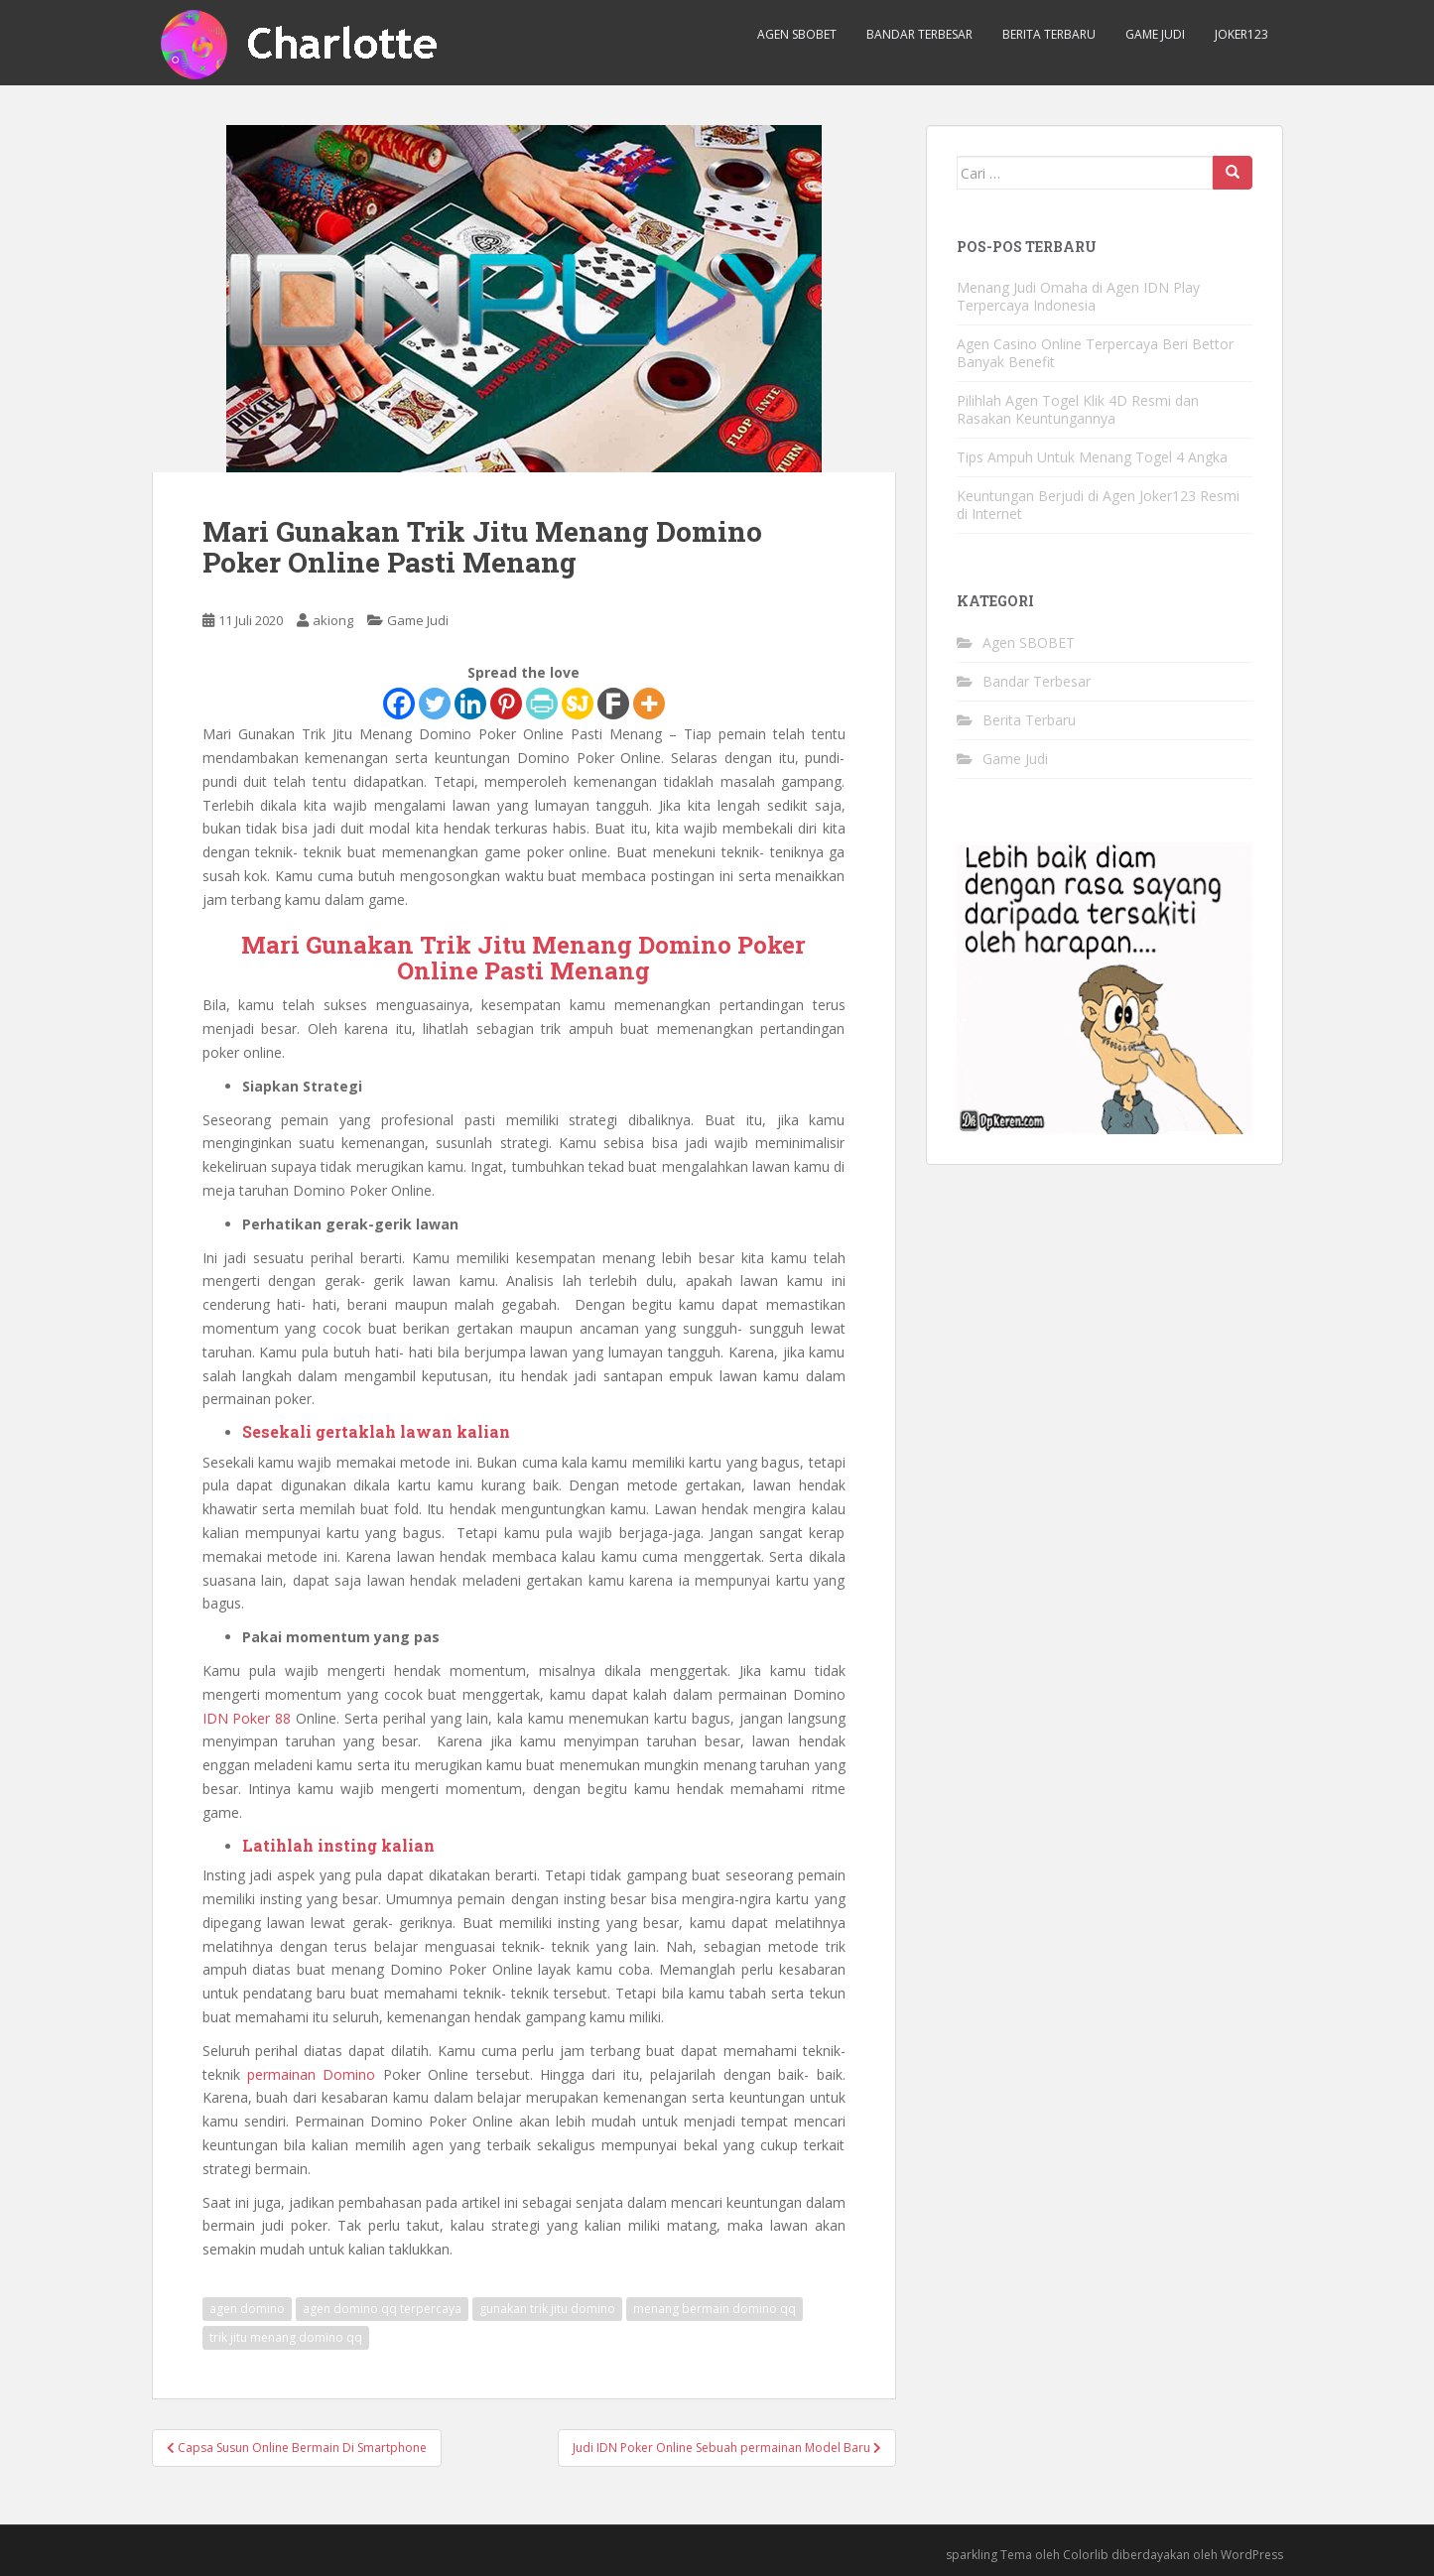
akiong (333, 620)
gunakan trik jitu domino (547, 2308)
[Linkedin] (470, 703)
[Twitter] (435, 703)
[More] (649, 703)
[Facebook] (399, 703)
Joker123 (1241, 34)
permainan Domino (311, 2074)
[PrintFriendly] (542, 703)
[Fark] (613, 703)
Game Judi (1155, 34)
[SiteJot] (577, 703)
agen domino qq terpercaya (382, 2308)
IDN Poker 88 (247, 1718)
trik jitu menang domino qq (285, 2337)
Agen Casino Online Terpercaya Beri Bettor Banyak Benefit (1095, 352)
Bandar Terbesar (919, 34)
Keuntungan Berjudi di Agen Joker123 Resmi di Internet (1098, 504)
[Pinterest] (506, 703)
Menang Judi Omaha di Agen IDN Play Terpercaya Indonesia (1078, 296)
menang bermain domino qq (714, 2308)
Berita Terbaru (1049, 34)
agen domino (247, 2308)
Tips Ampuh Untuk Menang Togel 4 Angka (1092, 457)
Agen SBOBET (797, 34)
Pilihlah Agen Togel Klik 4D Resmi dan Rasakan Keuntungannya (1078, 409)
